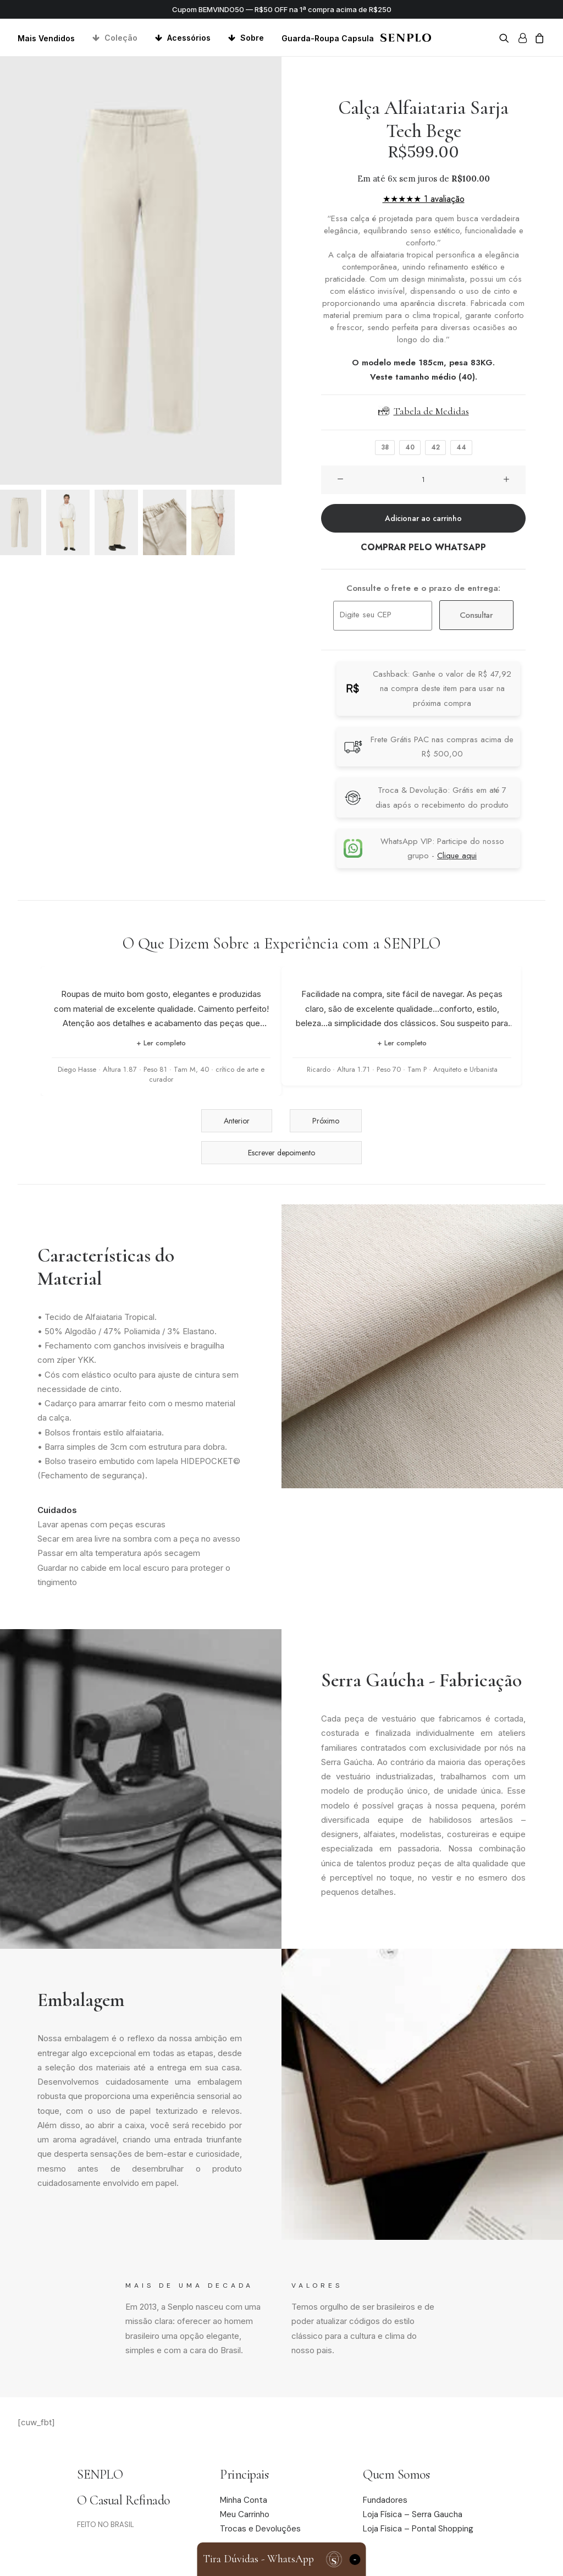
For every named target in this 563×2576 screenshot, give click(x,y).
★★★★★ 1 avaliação (424, 199)
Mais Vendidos (46, 38)
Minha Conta (243, 2500)
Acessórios (189, 37)
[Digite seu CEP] (382, 616)
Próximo (325, 1120)
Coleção (120, 37)
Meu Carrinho (244, 2514)
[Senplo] (405, 38)
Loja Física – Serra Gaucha (412, 2514)
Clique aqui (457, 855)
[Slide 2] (68, 522)
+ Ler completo (161, 1043)
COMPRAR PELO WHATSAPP (423, 547)
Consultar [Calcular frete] (476, 615)
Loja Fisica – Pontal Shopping (418, 2529)
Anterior (237, 1120)
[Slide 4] (164, 522)
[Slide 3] (116, 522)
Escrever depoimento (281, 1152)
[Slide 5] (213, 522)
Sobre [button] (252, 37)
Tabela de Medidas (423, 411)
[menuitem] (50, 38)
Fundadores (385, 2500)
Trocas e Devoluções (260, 2529)
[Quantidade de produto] (423, 479)
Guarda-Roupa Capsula (328, 38)
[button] (506, 38)
